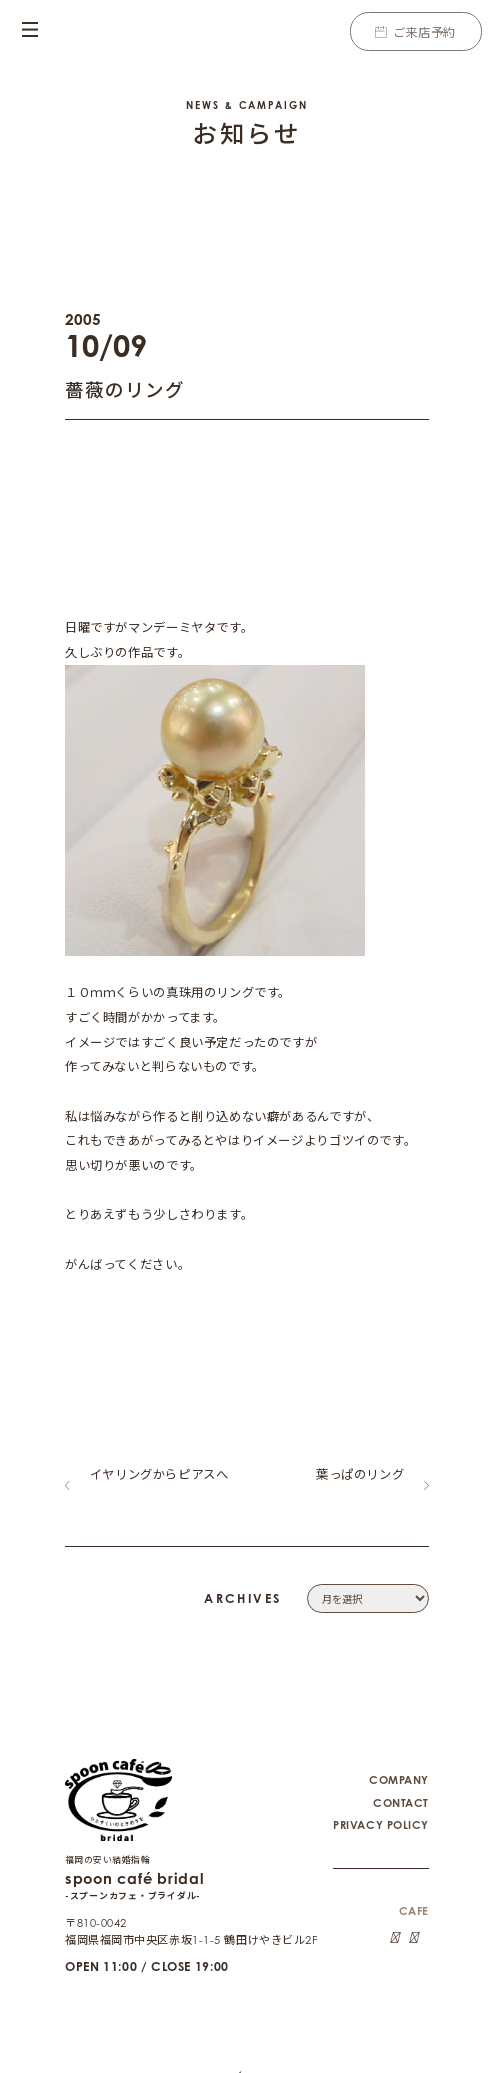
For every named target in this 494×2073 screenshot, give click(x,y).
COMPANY (399, 1764)
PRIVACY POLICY (381, 1809)
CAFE (414, 1895)
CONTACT (401, 1787)
